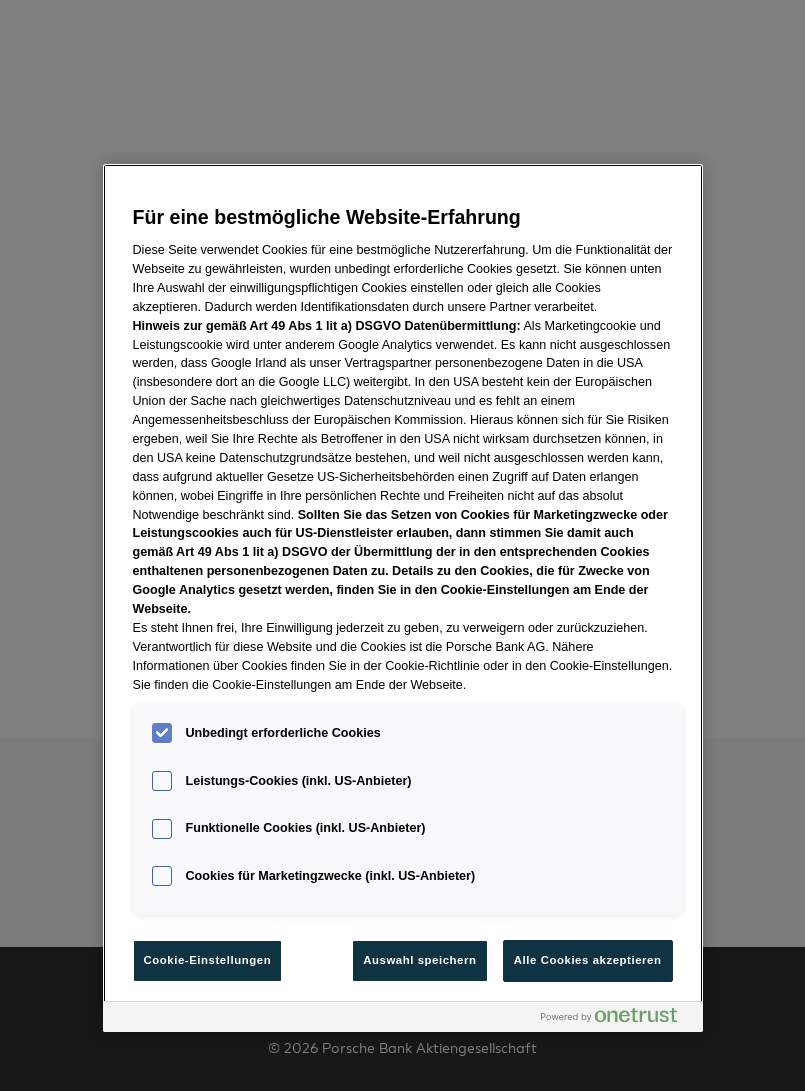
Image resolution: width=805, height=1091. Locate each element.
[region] (403, 598)
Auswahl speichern (419, 960)
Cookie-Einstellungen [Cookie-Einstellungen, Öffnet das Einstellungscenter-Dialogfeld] (208, 960)
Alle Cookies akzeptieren (588, 960)
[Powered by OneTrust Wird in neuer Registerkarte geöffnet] (617, 1019)
